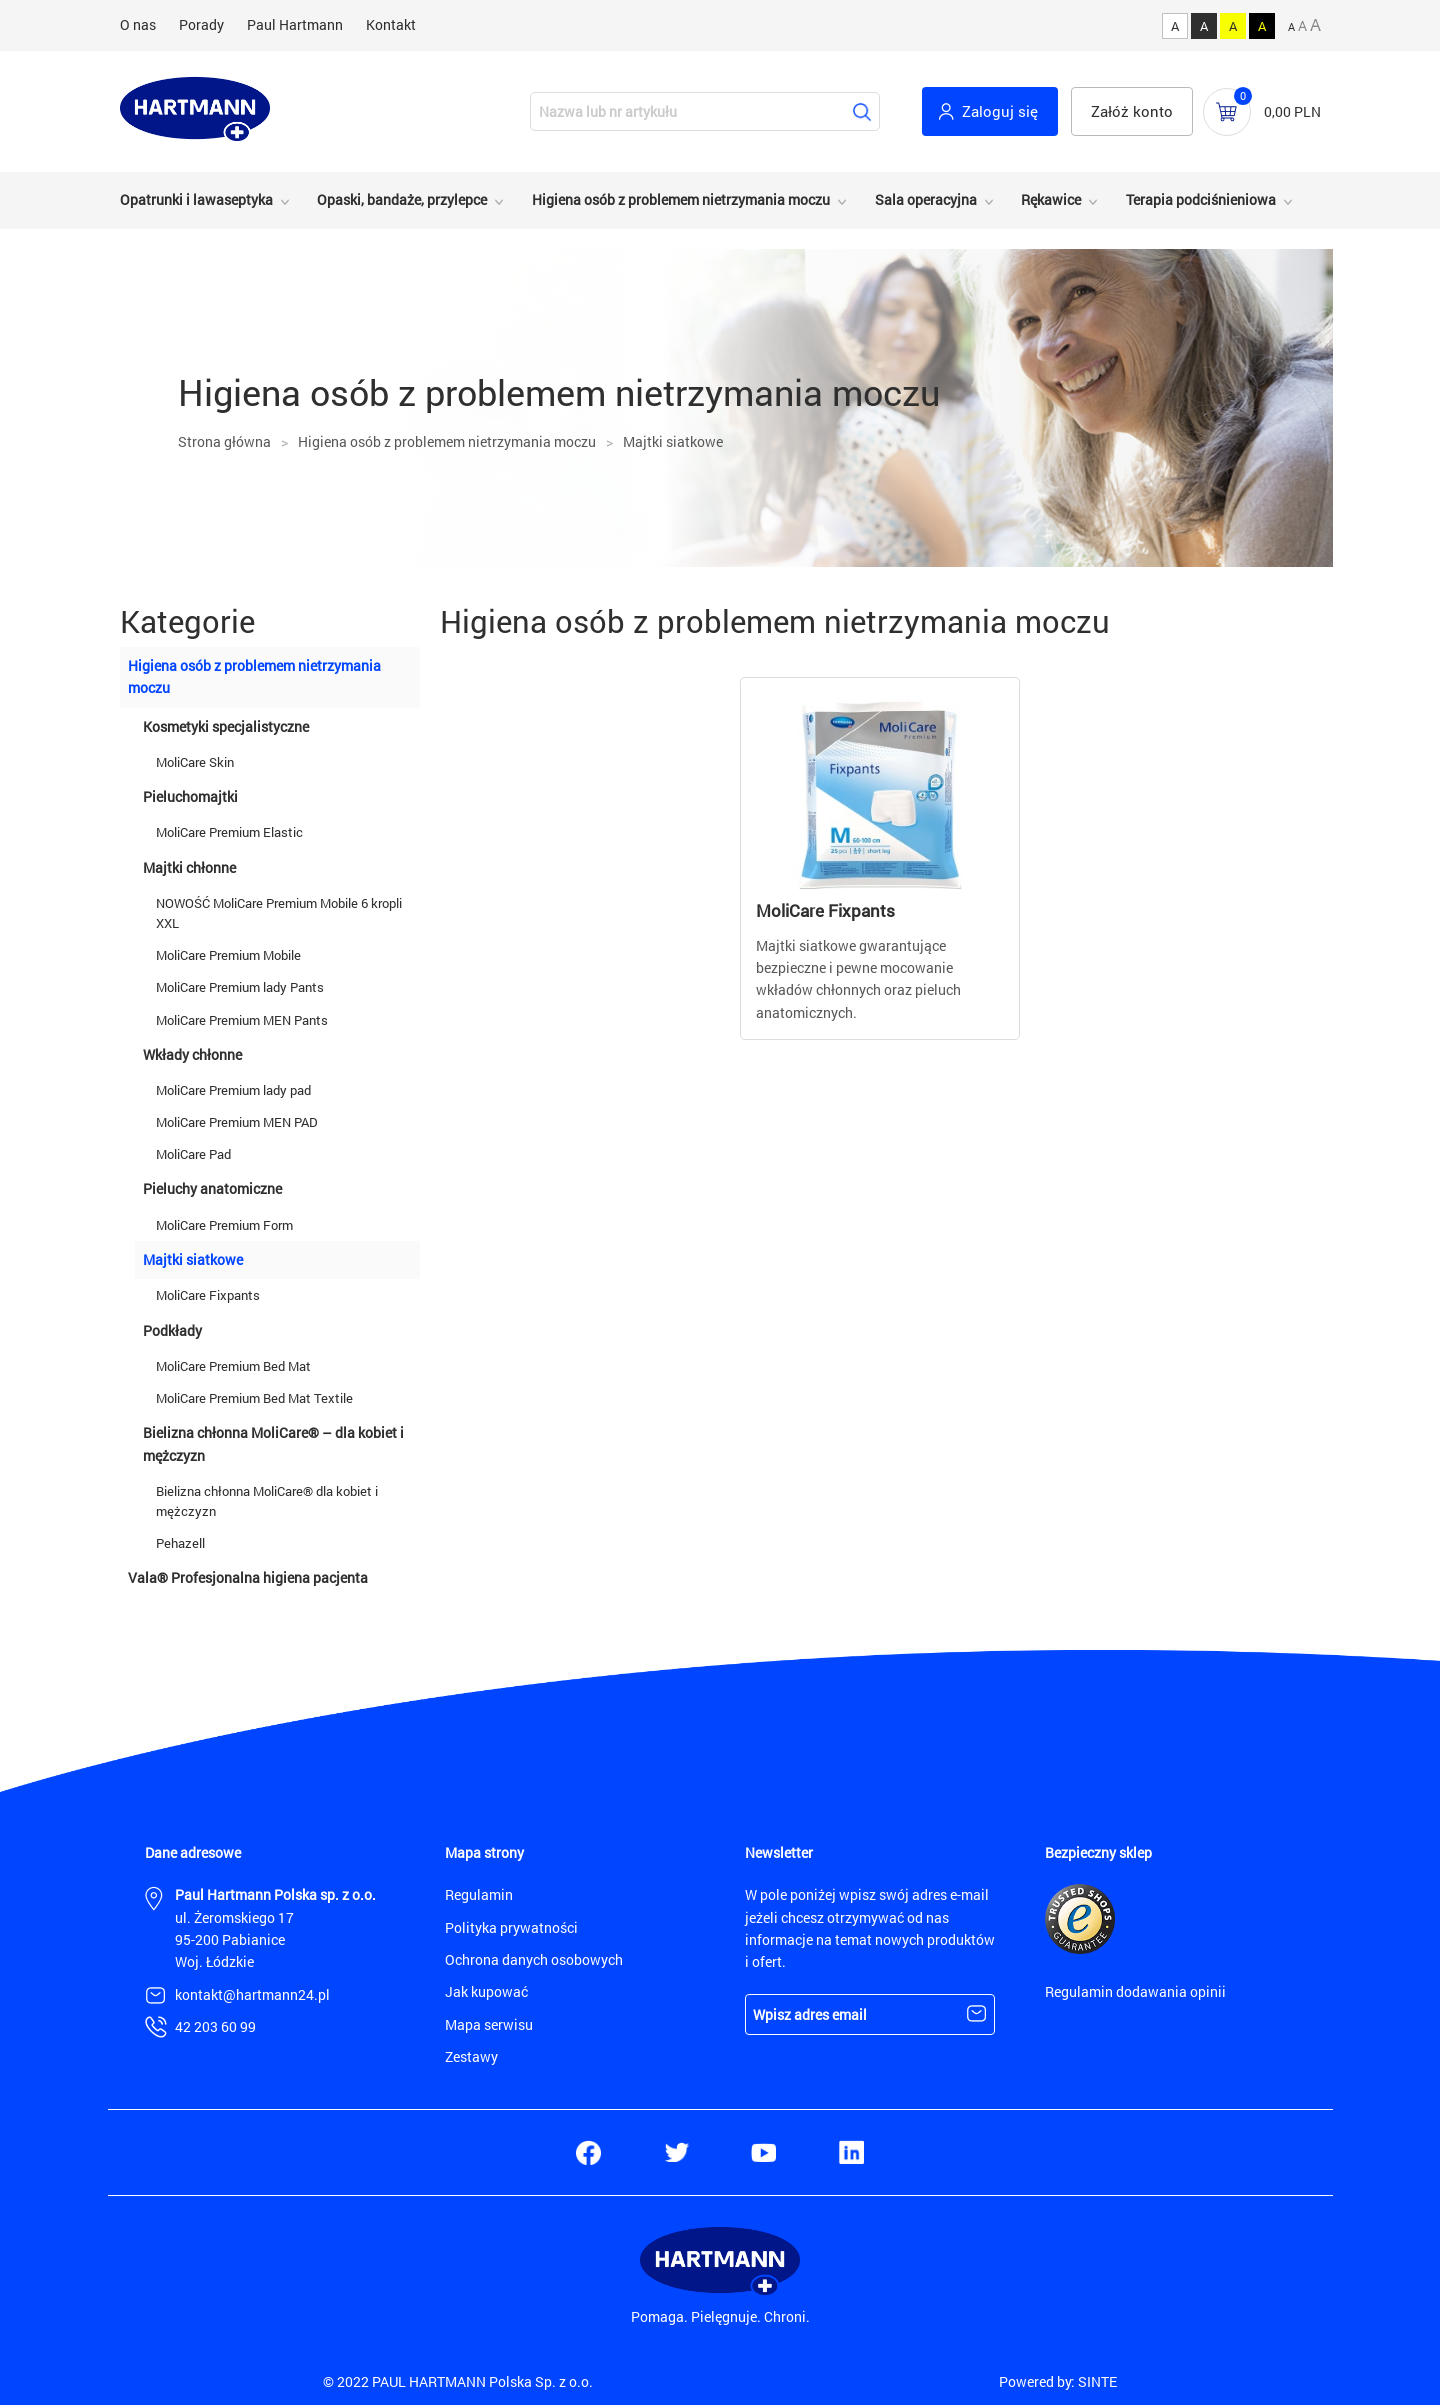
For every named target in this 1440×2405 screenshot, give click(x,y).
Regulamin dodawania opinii (1135, 1991)
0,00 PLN (1292, 111)
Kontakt (391, 24)
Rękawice (1051, 199)
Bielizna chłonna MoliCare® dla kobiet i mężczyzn (267, 1501)
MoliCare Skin (195, 762)
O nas (138, 24)
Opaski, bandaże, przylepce (402, 199)
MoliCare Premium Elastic (229, 832)
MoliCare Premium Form (226, 1225)
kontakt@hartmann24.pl (252, 1994)
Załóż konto (1132, 111)
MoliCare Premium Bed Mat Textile (254, 1398)
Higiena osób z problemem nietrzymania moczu (681, 199)
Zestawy (471, 2056)
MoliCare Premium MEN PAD (237, 1122)
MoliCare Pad (193, 1154)
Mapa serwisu (489, 2024)
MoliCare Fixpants (208, 1295)
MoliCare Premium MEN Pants (242, 1020)
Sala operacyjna (926, 199)
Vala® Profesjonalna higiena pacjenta (248, 1577)
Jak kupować (486, 1991)
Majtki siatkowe (673, 441)
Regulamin (479, 1894)
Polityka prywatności (511, 1927)
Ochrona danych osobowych (534, 1959)
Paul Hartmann (295, 24)
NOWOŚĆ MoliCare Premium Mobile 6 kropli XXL (279, 913)
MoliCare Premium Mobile (228, 955)
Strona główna (224, 441)
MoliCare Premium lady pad (233, 1090)
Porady (201, 24)
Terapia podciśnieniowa (1201, 199)
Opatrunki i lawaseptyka (196, 199)
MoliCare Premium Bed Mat (233, 1366)
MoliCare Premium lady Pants (240, 987)
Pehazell (180, 1543)
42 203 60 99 (215, 2026)
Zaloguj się (1000, 111)
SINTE (1097, 2381)
